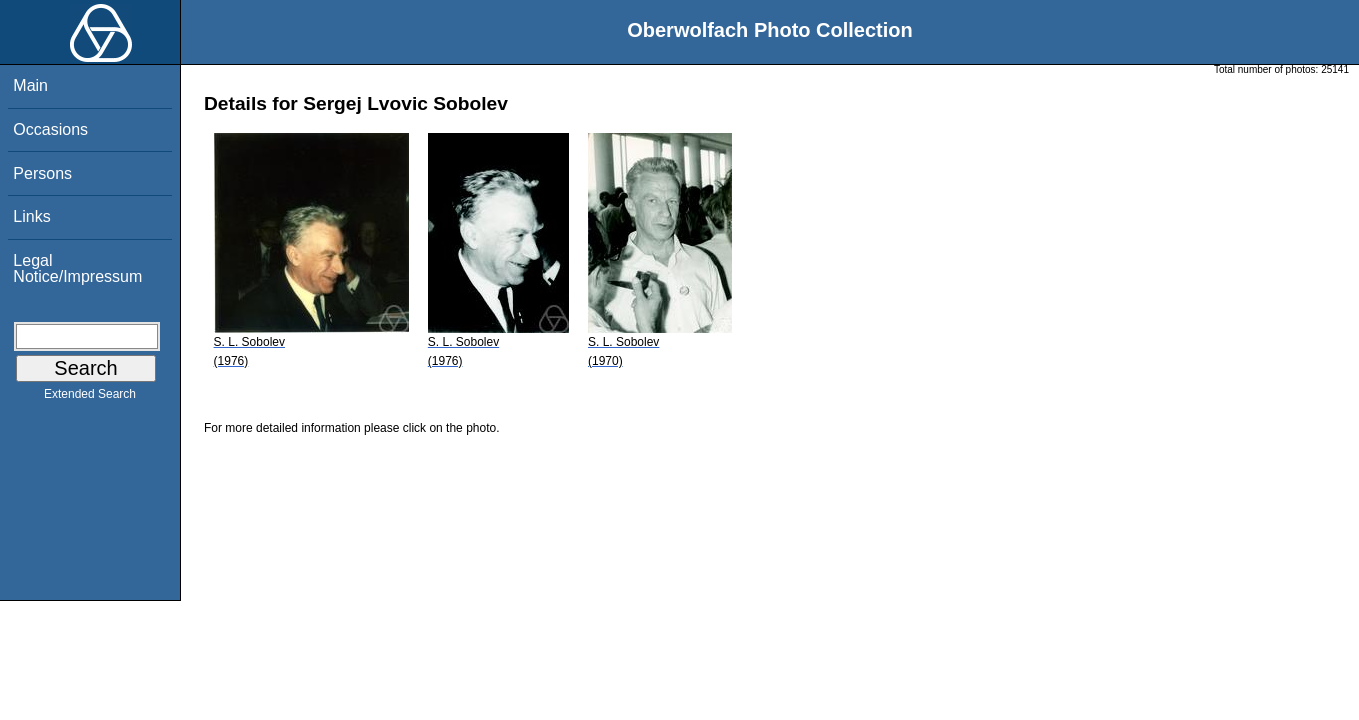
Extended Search (90, 398)
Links (31, 216)
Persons (42, 173)
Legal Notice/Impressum (77, 268)
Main (30, 85)
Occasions (50, 129)
